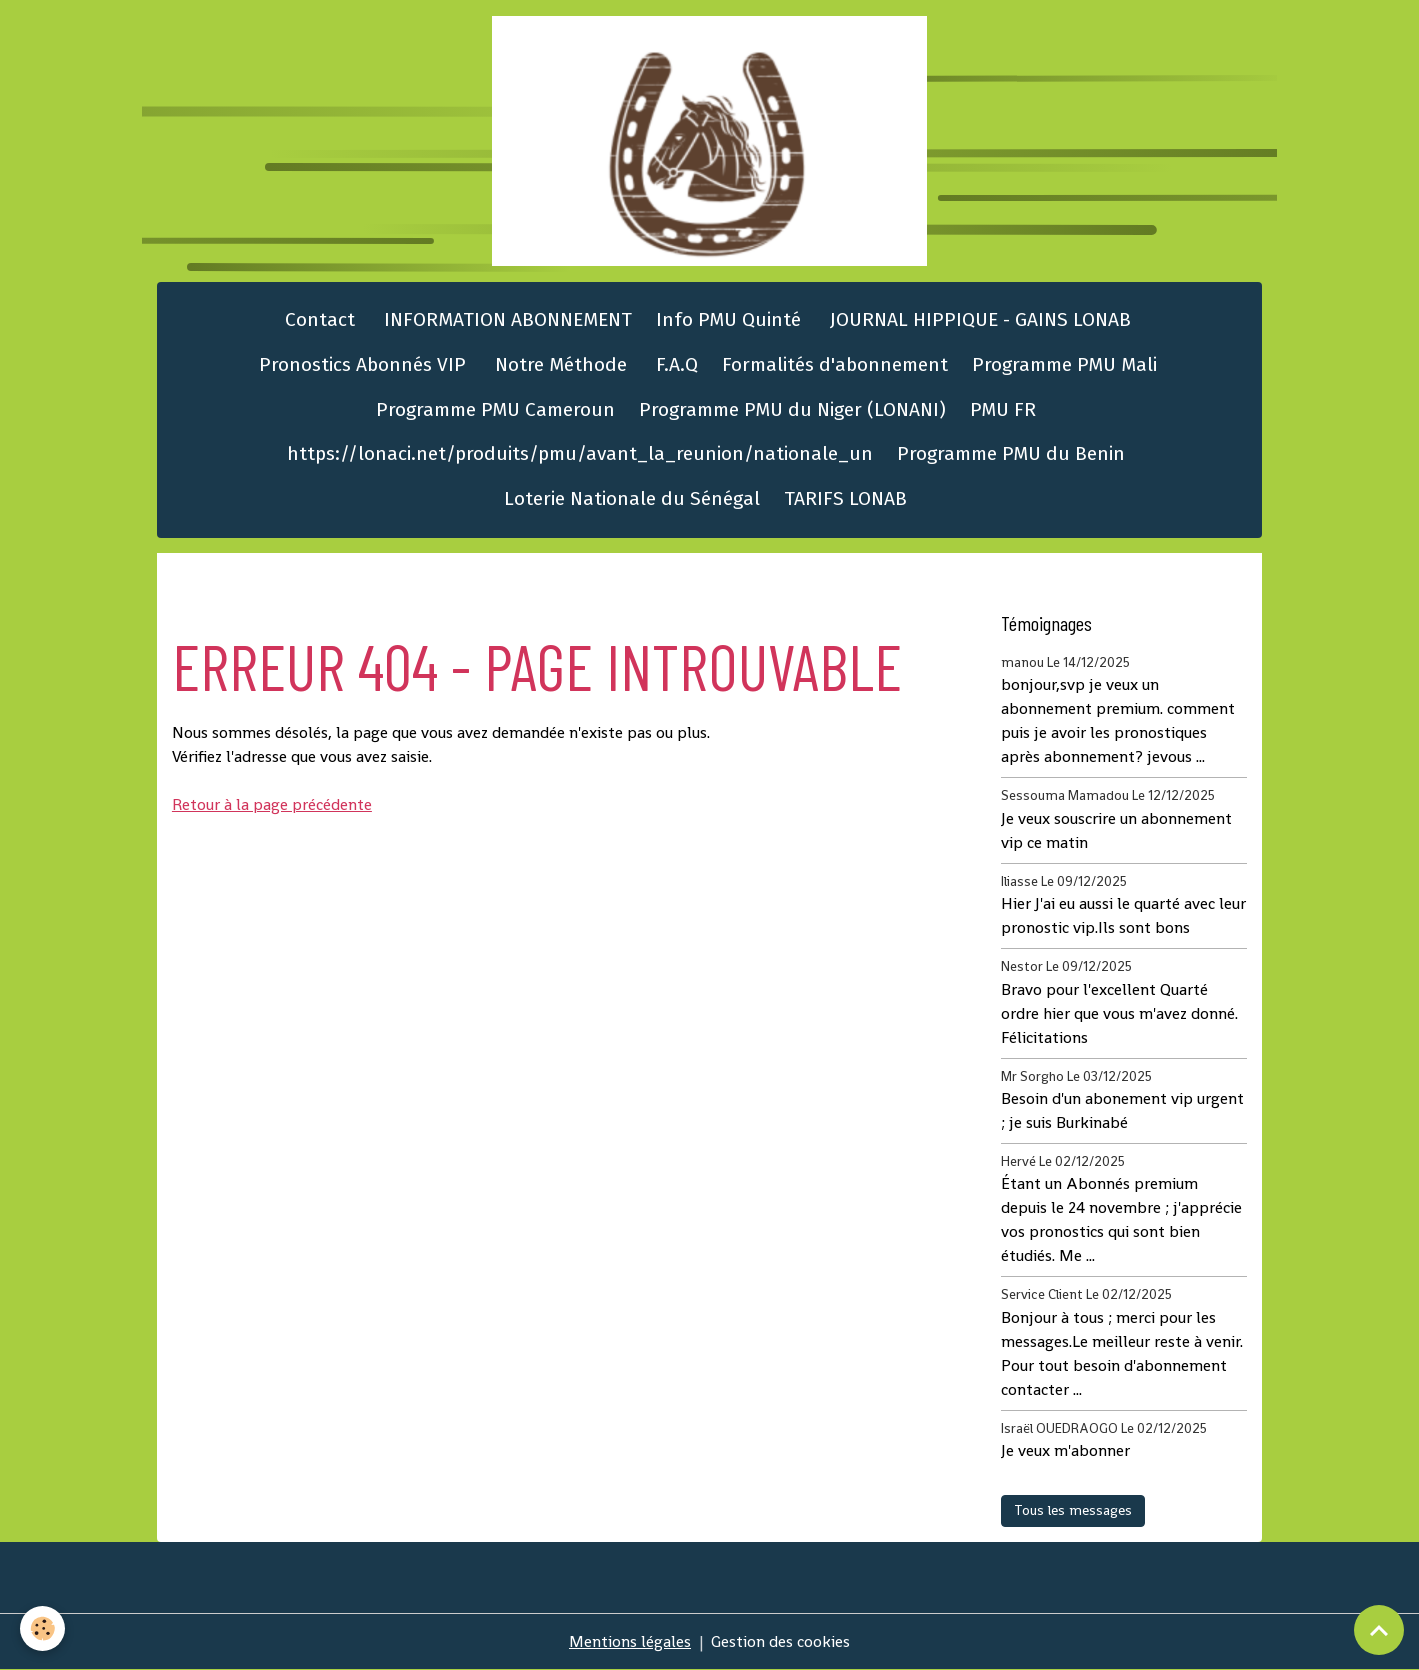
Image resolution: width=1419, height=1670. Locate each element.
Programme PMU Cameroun (495, 409)
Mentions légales (630, 1641)
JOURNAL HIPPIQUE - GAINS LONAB (978, 319)
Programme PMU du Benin (1011, 453)
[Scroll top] (1379, 1630)
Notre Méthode (558, 364)
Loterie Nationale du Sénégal (632, 498)
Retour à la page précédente (272, 804)
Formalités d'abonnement (835, 364)
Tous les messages (1073, 1510)
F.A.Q (674, 364)
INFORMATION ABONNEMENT (505, 319)
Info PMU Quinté (728, 319)
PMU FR (1003, 409)
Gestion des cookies (780, 1641)
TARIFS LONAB (845, 498)
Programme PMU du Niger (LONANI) (792, 409)
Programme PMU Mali (1064, 364)
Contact (317, 319)
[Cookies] (42, 1628)
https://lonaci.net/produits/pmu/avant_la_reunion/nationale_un (580, 453)
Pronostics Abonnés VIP (360, 364)
